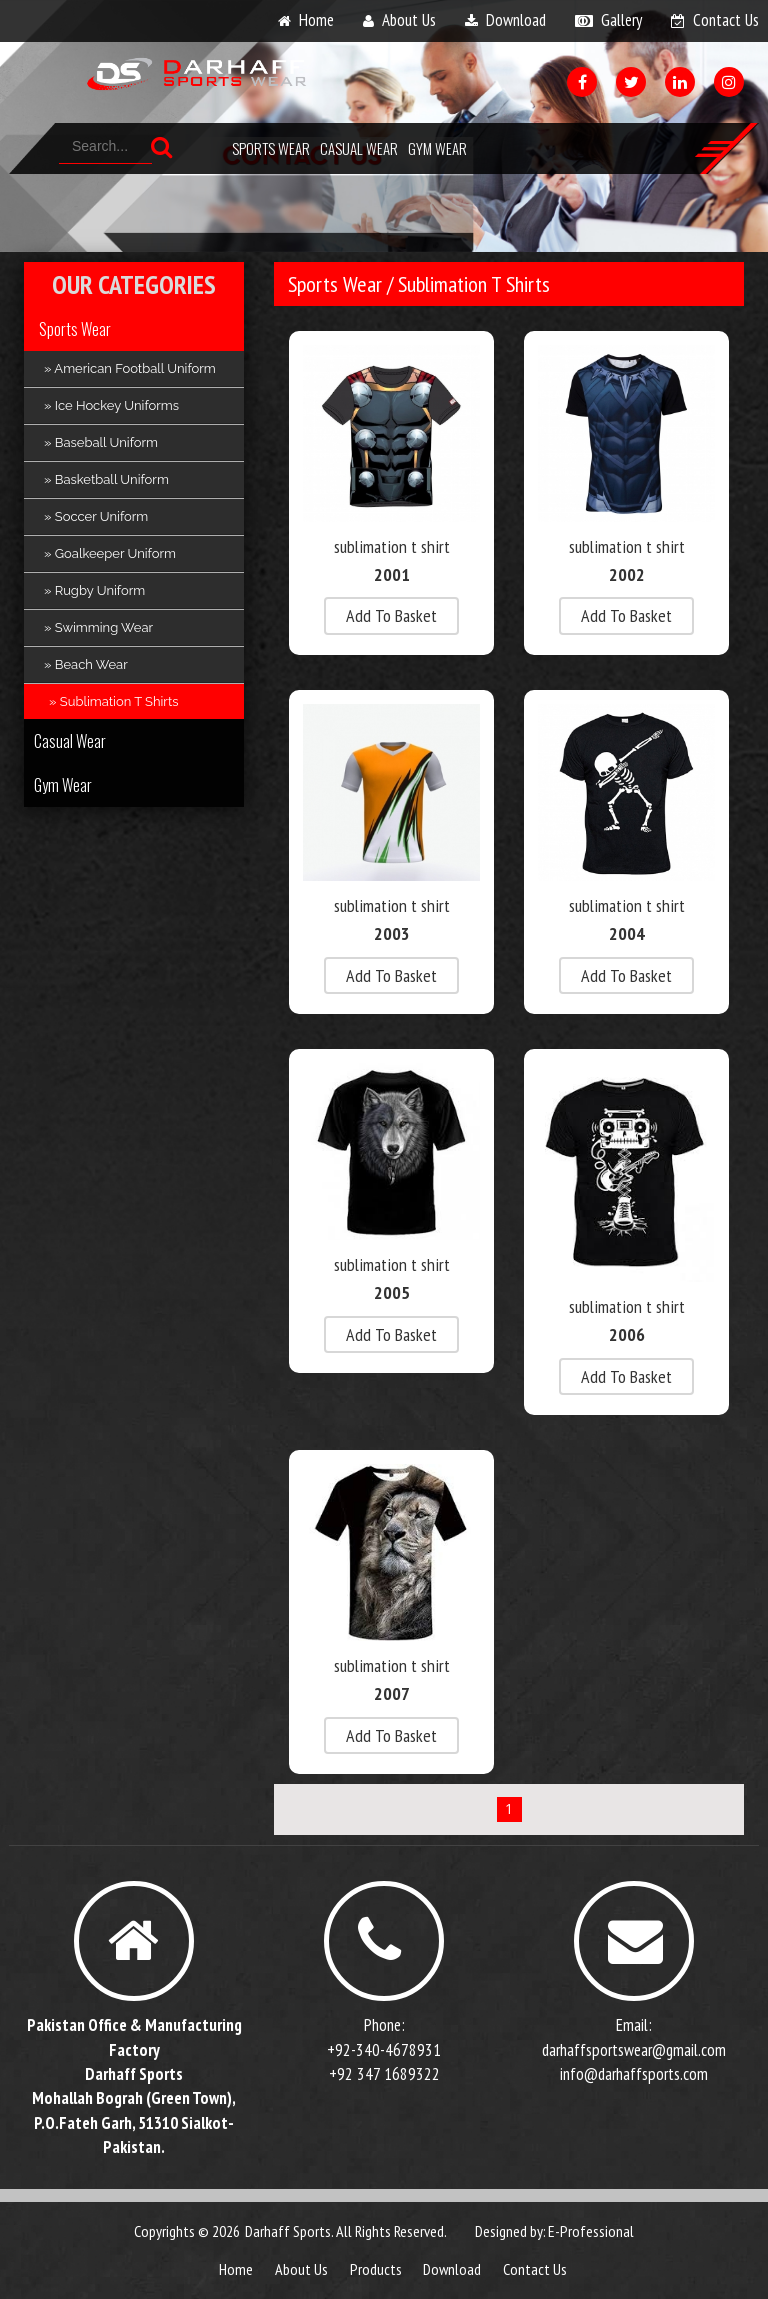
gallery (621, 20)
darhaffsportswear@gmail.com (634, 2050)
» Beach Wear (86, 664)
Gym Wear (437, 148)
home (316, 20)
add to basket (391, 615)
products (376, 2269)
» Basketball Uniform (106, 479)
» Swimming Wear (98, 627)
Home (236, 2269)
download (516, 20)
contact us (726, 20)
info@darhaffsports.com (634, 2074)
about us (409, 20)
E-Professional (591, 2231)
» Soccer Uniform (96, 516)
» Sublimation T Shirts (114, 701)
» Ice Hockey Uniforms (111, 405)
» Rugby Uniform (94, 590)
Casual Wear (359, 148)
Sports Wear (271, 148)
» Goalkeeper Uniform (110, 553)
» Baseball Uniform (101, 442)
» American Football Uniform (130, 368)
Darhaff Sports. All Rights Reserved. (346, 2231)
